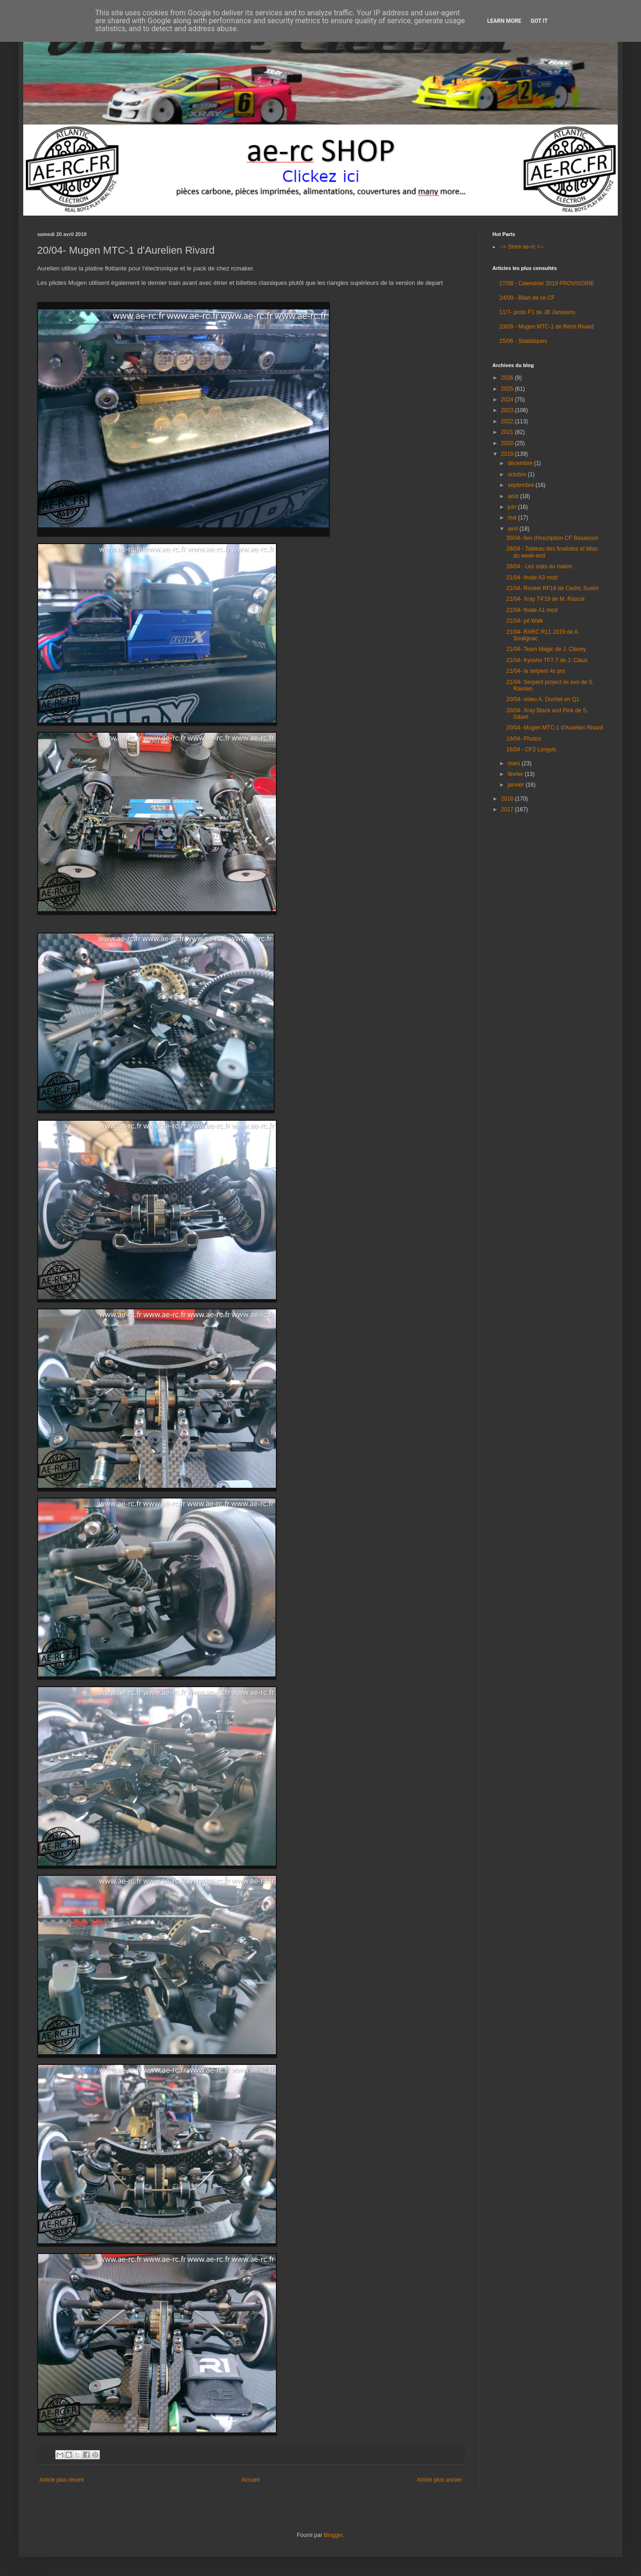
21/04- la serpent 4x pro (535, 671)
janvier (517, 785)
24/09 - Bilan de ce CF (527, 298)
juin (513, 507)
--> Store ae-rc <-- (521, 246)
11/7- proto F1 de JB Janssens (537, 312)
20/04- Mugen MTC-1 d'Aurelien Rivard (554, 727)
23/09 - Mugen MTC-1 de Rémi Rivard (546, 326)
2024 (508, 399)
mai (513, 517)
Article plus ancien (439, 2480)
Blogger (333, 2535)
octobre (518, 474)
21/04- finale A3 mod (531, 577)
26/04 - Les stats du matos (539, 566)
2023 (508, 410)
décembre (521, 463)
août (514, 496)
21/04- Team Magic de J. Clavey (546, 649)
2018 (508, 798)
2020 (508, 443)
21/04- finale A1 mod (531, 610)
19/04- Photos (523, 739)
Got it (539, 21)
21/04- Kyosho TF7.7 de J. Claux (547, 660)
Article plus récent (61, 2480)
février (516, 774)
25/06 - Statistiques (523, 341)
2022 (508, 421)
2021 (508, 432)
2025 (508, 389)
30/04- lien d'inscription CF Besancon (552, 538)
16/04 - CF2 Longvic (531, 749)
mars (515, 763)
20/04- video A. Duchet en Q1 (542, 699)
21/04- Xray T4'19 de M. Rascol (545, 599)
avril (513, 529)
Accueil (251, 2480)
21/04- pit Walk (524, 621)
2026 (508, 378)
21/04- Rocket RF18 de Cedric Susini (552, 588)
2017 (508, 809)
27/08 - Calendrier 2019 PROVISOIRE (546, 283)
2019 (508, 454)
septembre (522, 485)
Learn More (504, 21)
